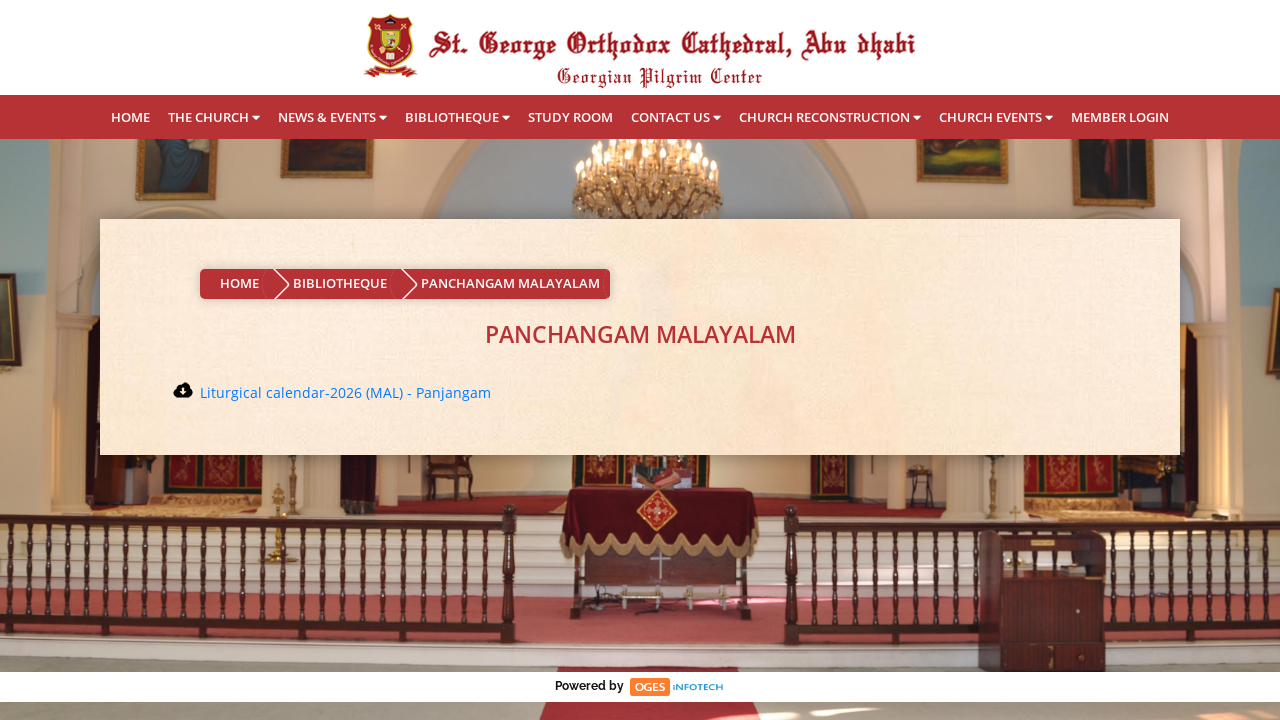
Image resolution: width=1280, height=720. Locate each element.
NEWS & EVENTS (332, 117)
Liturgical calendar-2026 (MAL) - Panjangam (345, 392)
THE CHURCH (214, 117)
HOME (130, 117)
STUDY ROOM (570, 117)
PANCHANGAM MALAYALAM (510, 283)
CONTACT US (676, 117)
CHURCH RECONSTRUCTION (830, 117)
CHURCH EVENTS (996, 117)
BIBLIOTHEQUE (457, 117)
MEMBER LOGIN (1120, 117)
